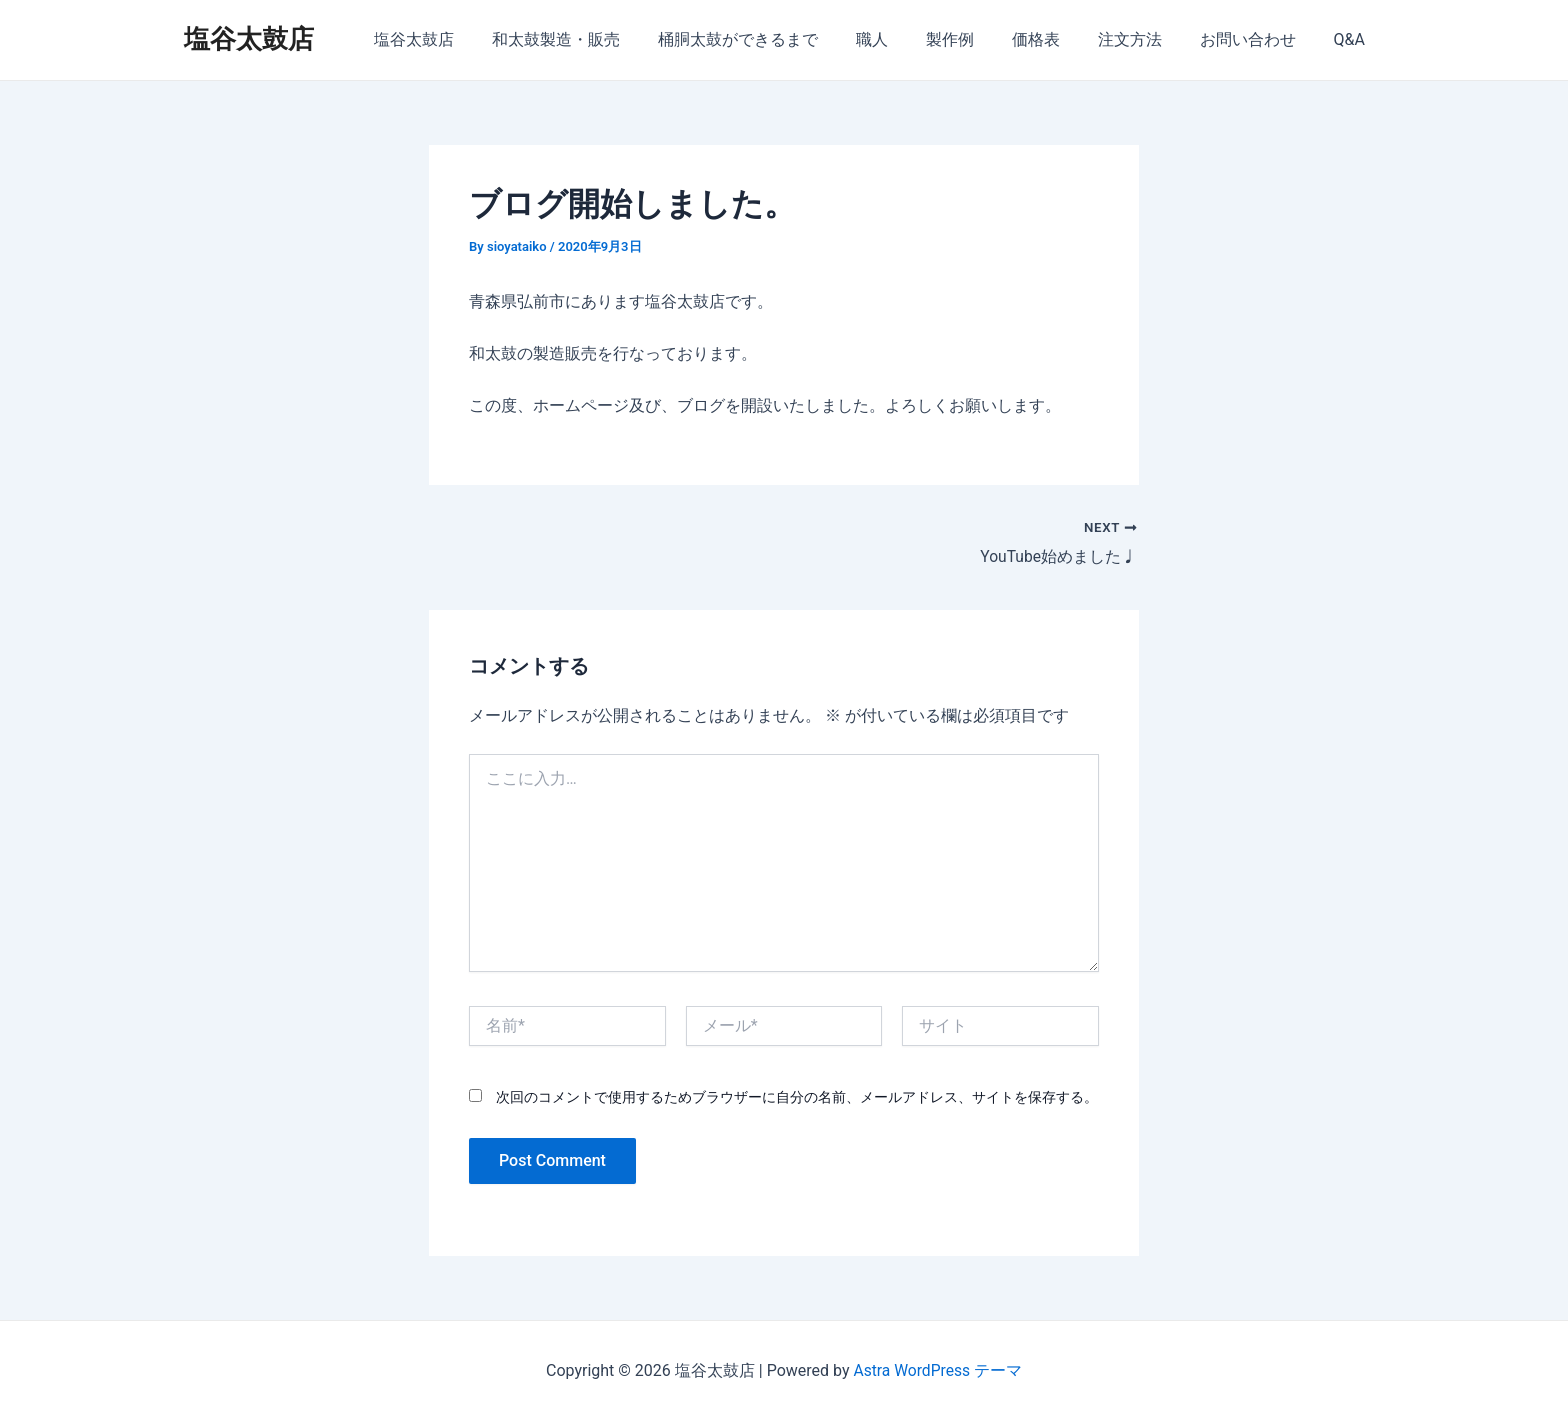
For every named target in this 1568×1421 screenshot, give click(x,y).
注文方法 (1145, 39)
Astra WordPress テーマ (937, 1370)
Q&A (1352, 39)
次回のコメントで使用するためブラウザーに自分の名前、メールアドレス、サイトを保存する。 (797, 1097)
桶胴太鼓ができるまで (777, 39)
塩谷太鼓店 (249, 39)
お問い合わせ (1257, 39)
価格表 (1057, 39)
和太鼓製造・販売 (601, 39)
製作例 (977, 39)
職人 (905, 39)
